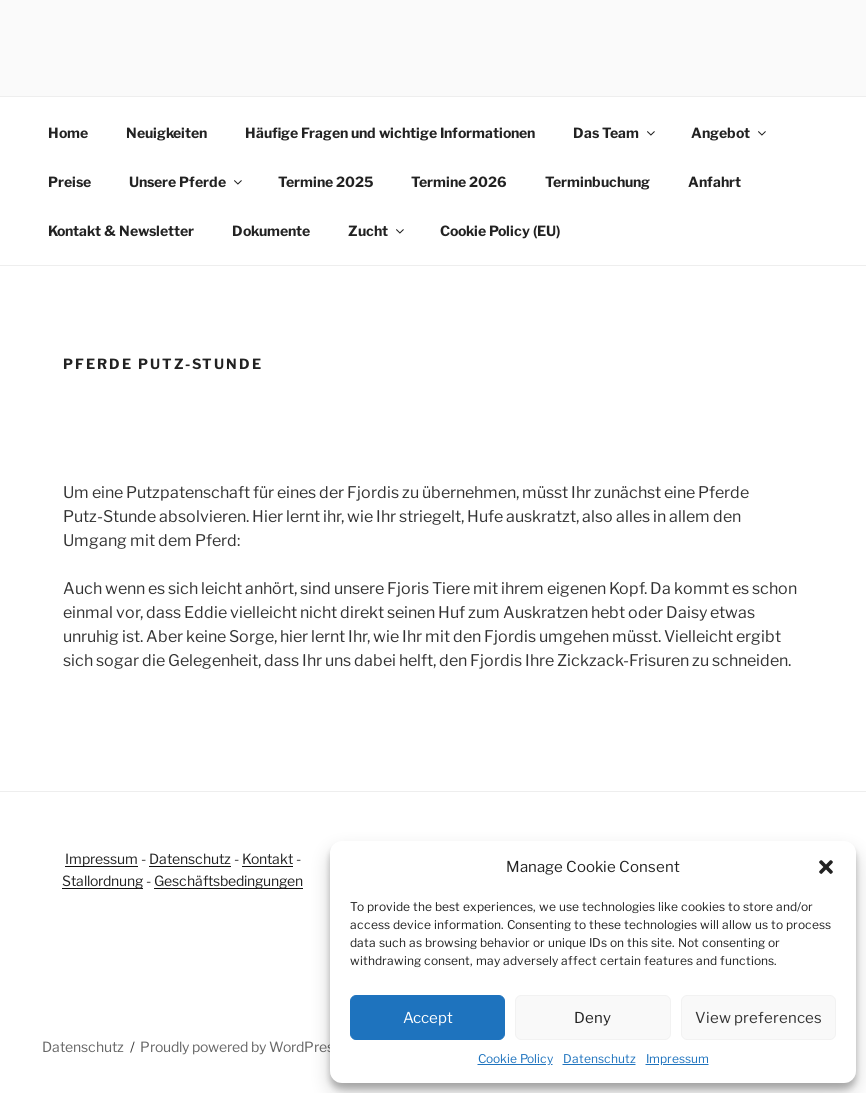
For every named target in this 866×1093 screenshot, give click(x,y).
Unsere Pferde (187, 181)
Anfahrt (714, 181)
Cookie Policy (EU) (500, 230)
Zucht (377, 230)
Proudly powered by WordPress (240, 1046)
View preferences (758, 1018)
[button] (826, 867)
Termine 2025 (325, 181)
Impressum (677, 1058)
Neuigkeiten (166, 132)
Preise (69, 181)
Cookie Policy (515, 1058)
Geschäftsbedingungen (228, 880)
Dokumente (271, 230)
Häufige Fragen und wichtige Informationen (390, 132)
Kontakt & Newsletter (121, 230)
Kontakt (267, 858)
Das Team (615, 132)
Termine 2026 (459, 181)
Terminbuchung (597, 181)
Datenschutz (599, 1058)
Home (68, 132)
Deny (592, 1018)
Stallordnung (102, 880)
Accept (428, 1018)
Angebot (730, 132)
